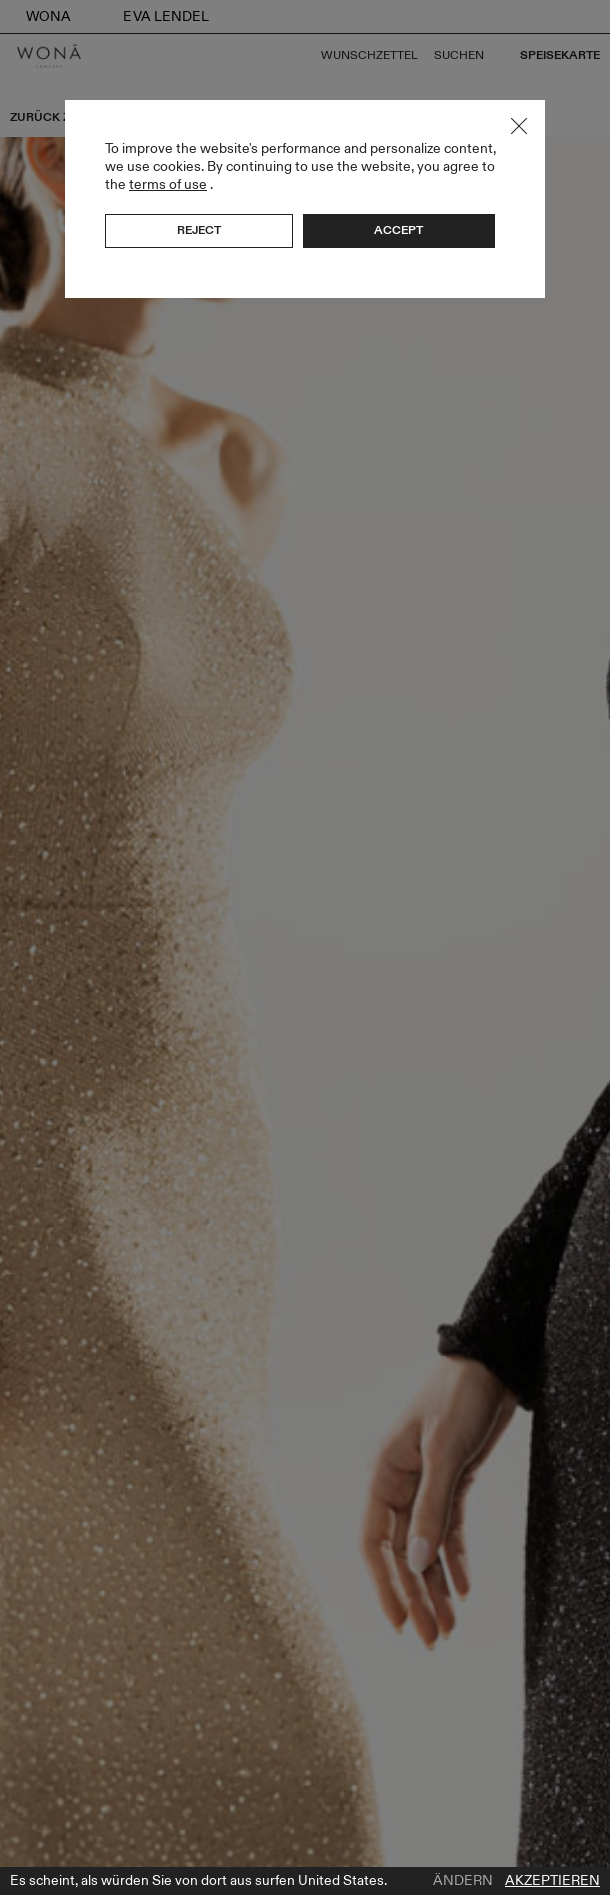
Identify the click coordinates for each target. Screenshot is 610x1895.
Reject (199, 230)
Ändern (463, 1881)
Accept (398, 230)
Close (519, 126)
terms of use (168, 184)
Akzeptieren (552, 1881)
